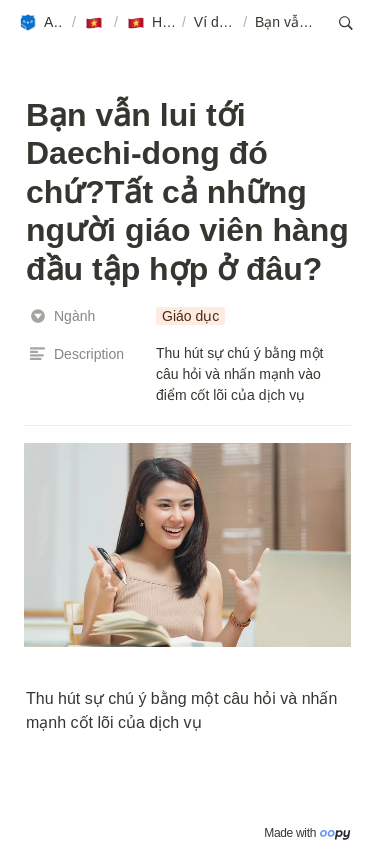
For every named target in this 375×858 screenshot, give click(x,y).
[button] (41, 23)
